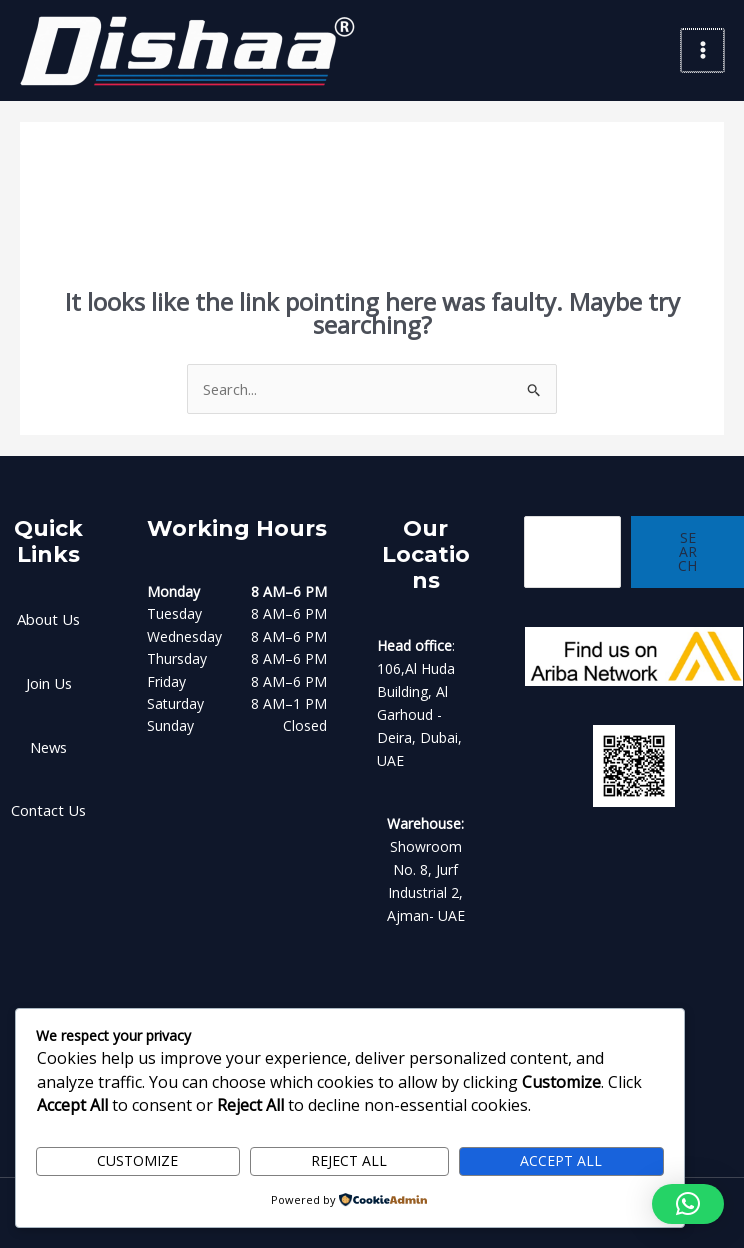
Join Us (48, 678)
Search (686, 547)
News (48, 740)
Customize (137, 1162)
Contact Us (49, 802)
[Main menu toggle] (703, 49)
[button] (688, 1204)
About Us (49, 615)
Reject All (349, 1162)
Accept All (561, 1162)
